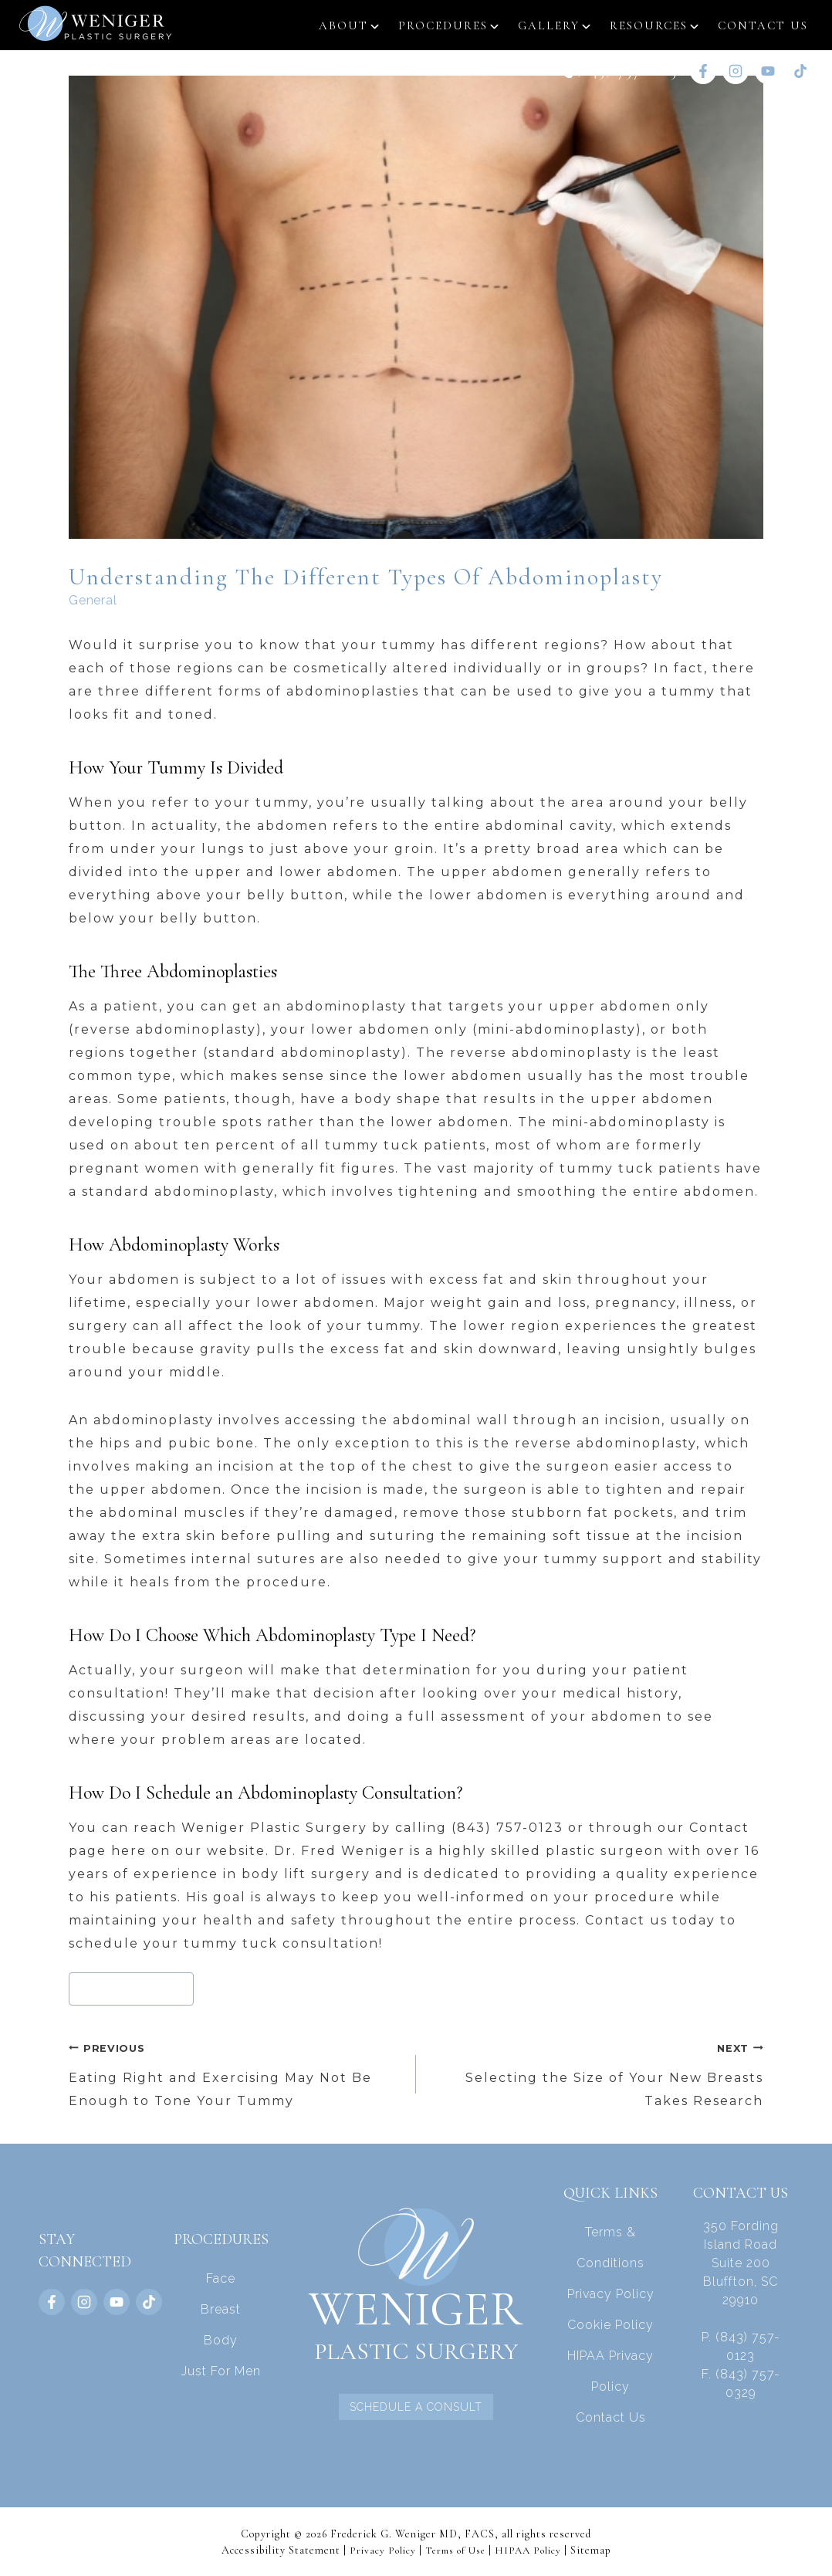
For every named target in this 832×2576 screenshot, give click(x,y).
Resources (649, 25)
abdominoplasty (132, 1988)
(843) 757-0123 (627, 71)
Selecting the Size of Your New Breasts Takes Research (595, 2071)
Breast (221, 2308)
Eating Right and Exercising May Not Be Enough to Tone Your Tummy (236, 2071)
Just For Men (221, 2370)
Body (221, 2339)
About (343, 25)
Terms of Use (455, 2549)
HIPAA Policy (532, 2549)
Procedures (443, 25)
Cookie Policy (610, 2324)
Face (220, 2277)
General (93, 599)
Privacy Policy (610, 2293)
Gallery (549, 25)
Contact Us (763, 25)
